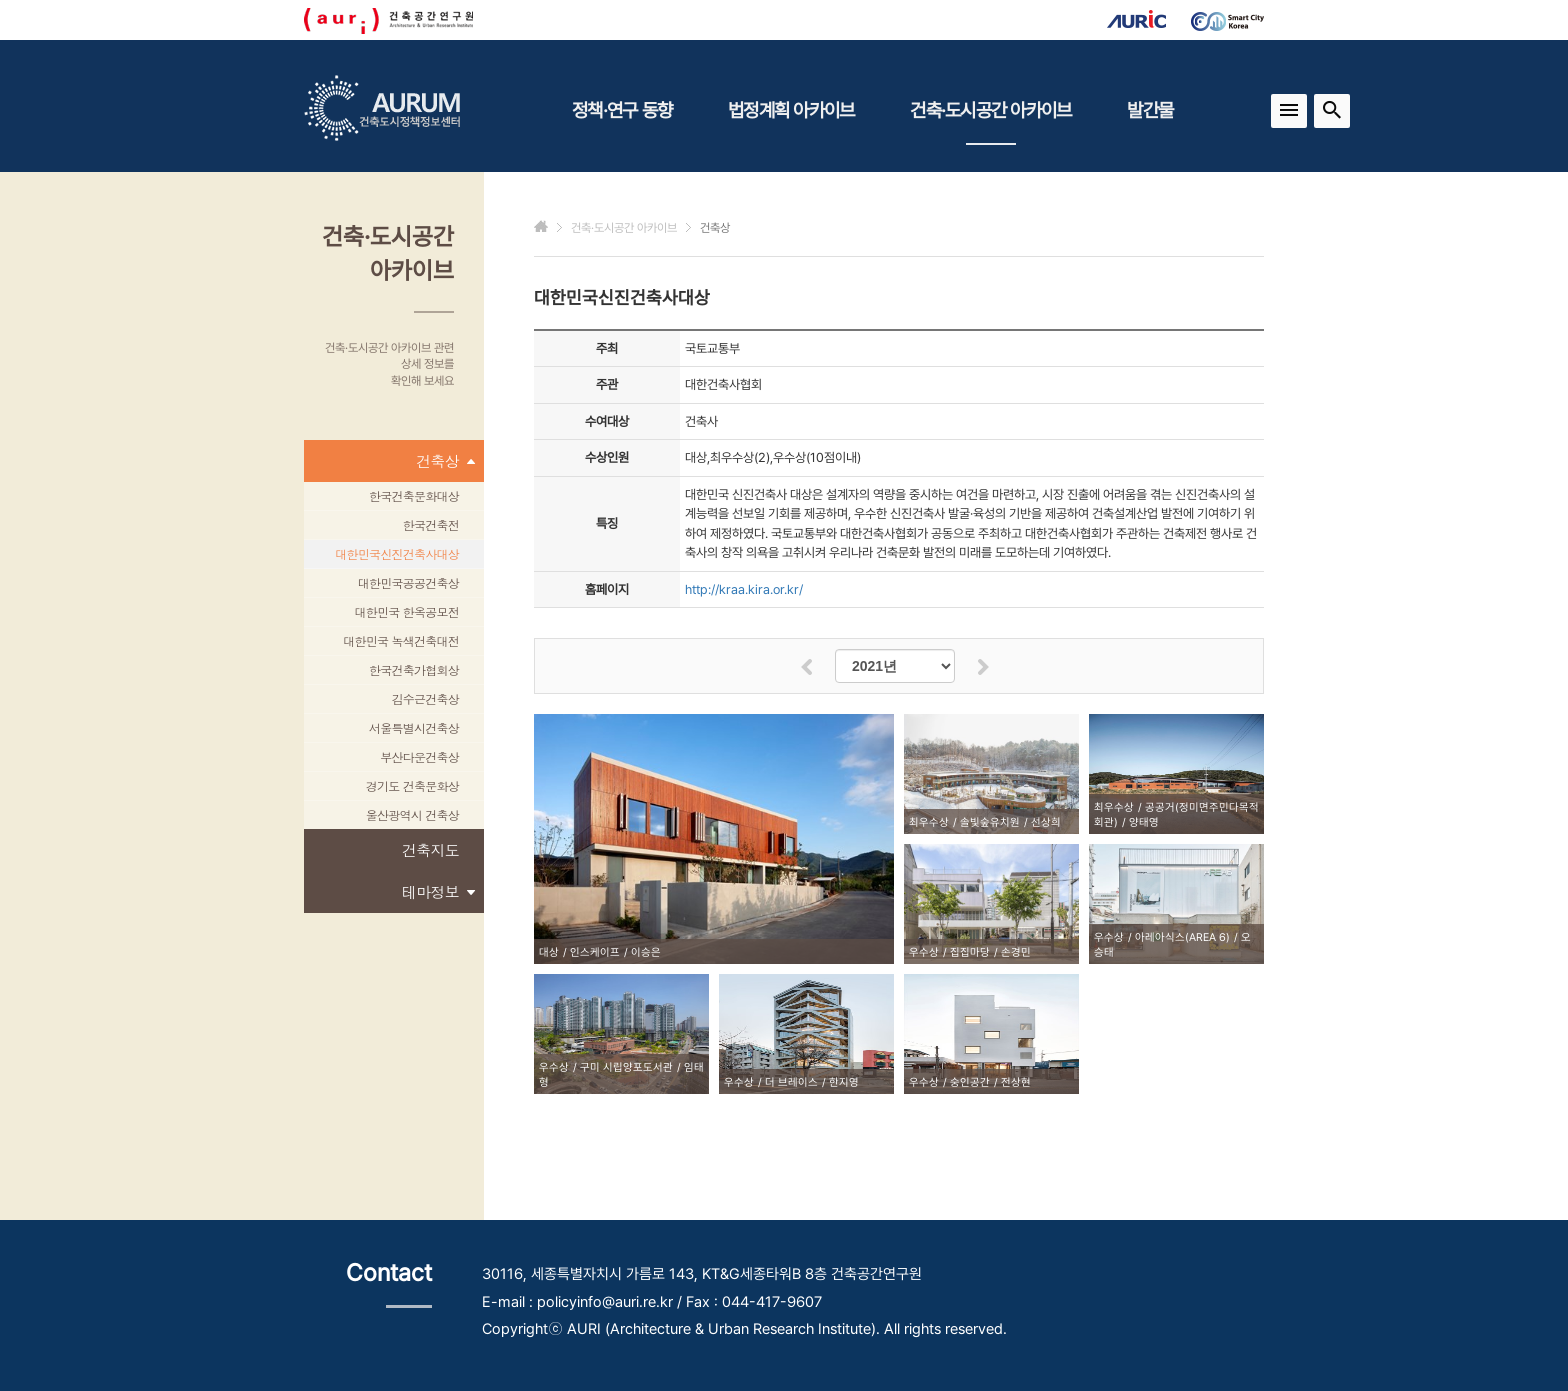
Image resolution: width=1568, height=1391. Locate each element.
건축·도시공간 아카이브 (990, 122)
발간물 (1150, 110)
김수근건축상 (426, 698)
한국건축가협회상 (414, 669)
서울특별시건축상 (414, 727)
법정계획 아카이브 (791, 110)
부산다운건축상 (419, 756)
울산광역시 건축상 (412, 814)
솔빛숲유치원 (990, 822)
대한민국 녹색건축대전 (401, 640)
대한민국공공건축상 (408, 582)
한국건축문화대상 (414, 495)
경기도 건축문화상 (412, 785)
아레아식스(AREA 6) (1182, 937)
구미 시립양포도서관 (626, 1067)
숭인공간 (970, 1082)
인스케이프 (595, 952)
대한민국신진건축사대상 (397, 553)
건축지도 (430, 849)
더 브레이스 (791, 1082)
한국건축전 (431, 524)
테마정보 (438, 892)
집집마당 (970, 952)
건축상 (445, 461)
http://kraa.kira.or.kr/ (744, 589)
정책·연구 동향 (622, 110)
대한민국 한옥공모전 (406, 611)
